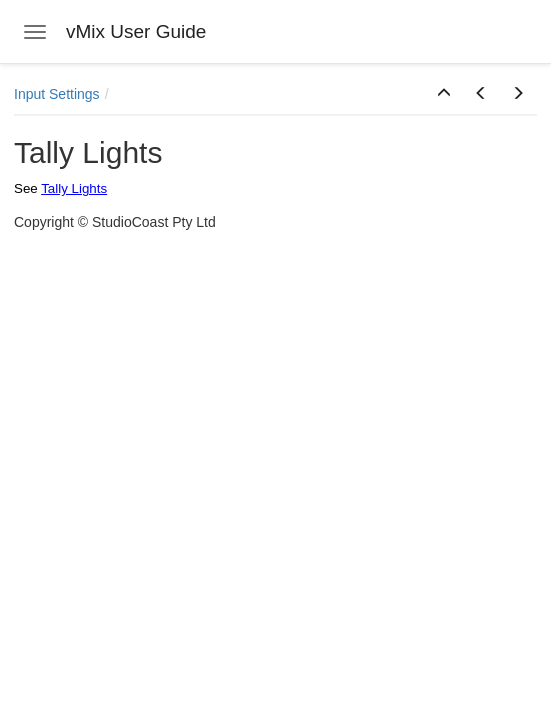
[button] (444, 94)
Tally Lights (74, 188)
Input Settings (57, 94)
